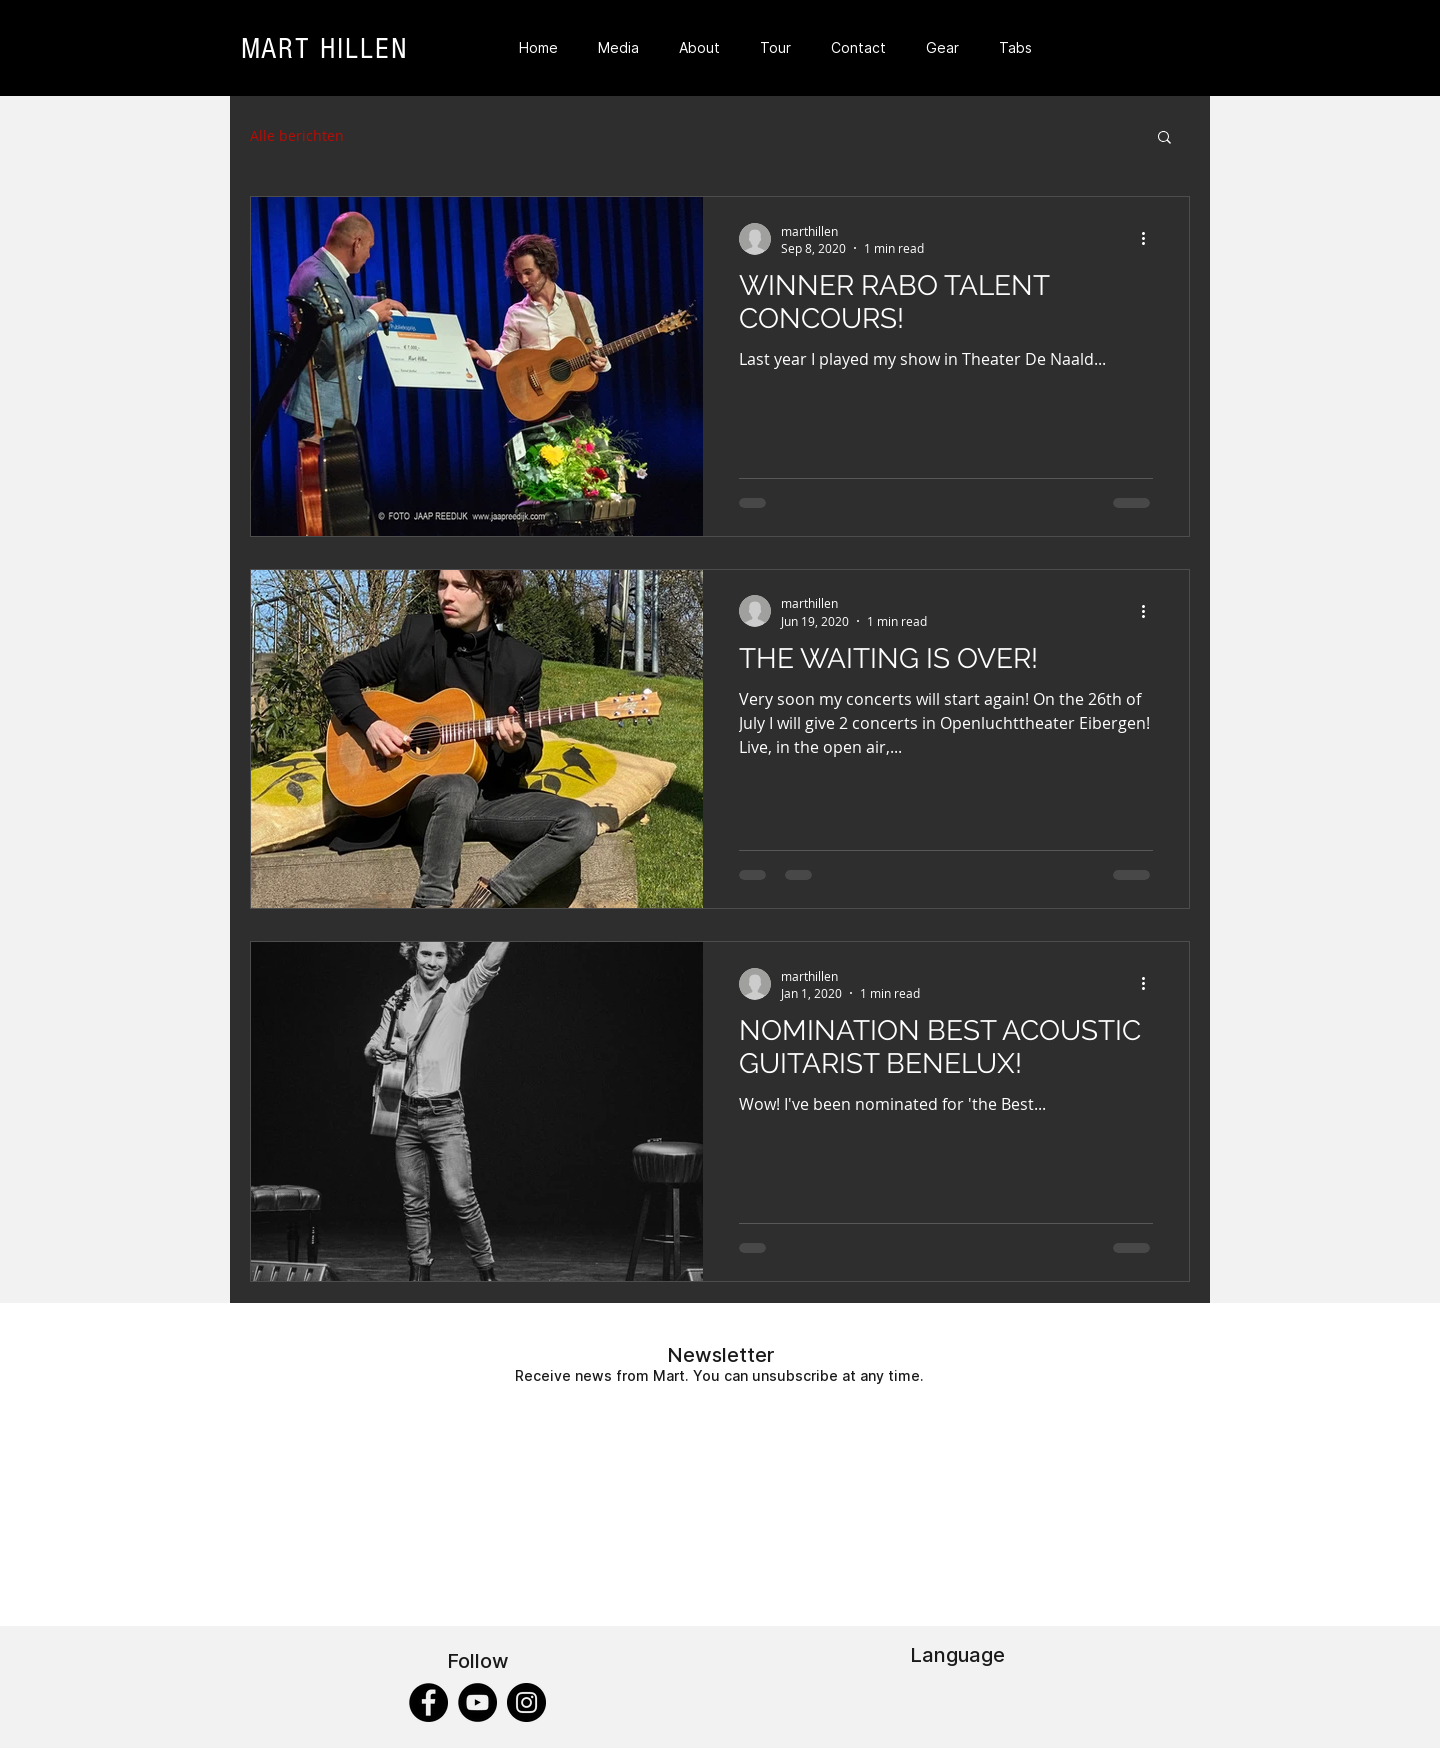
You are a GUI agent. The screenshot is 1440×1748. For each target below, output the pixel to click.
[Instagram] (526, 1702)
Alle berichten (297, 135)
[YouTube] (477, 1702)
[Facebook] (428, 1702)
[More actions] (1150, 239)
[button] (1164, 138)
